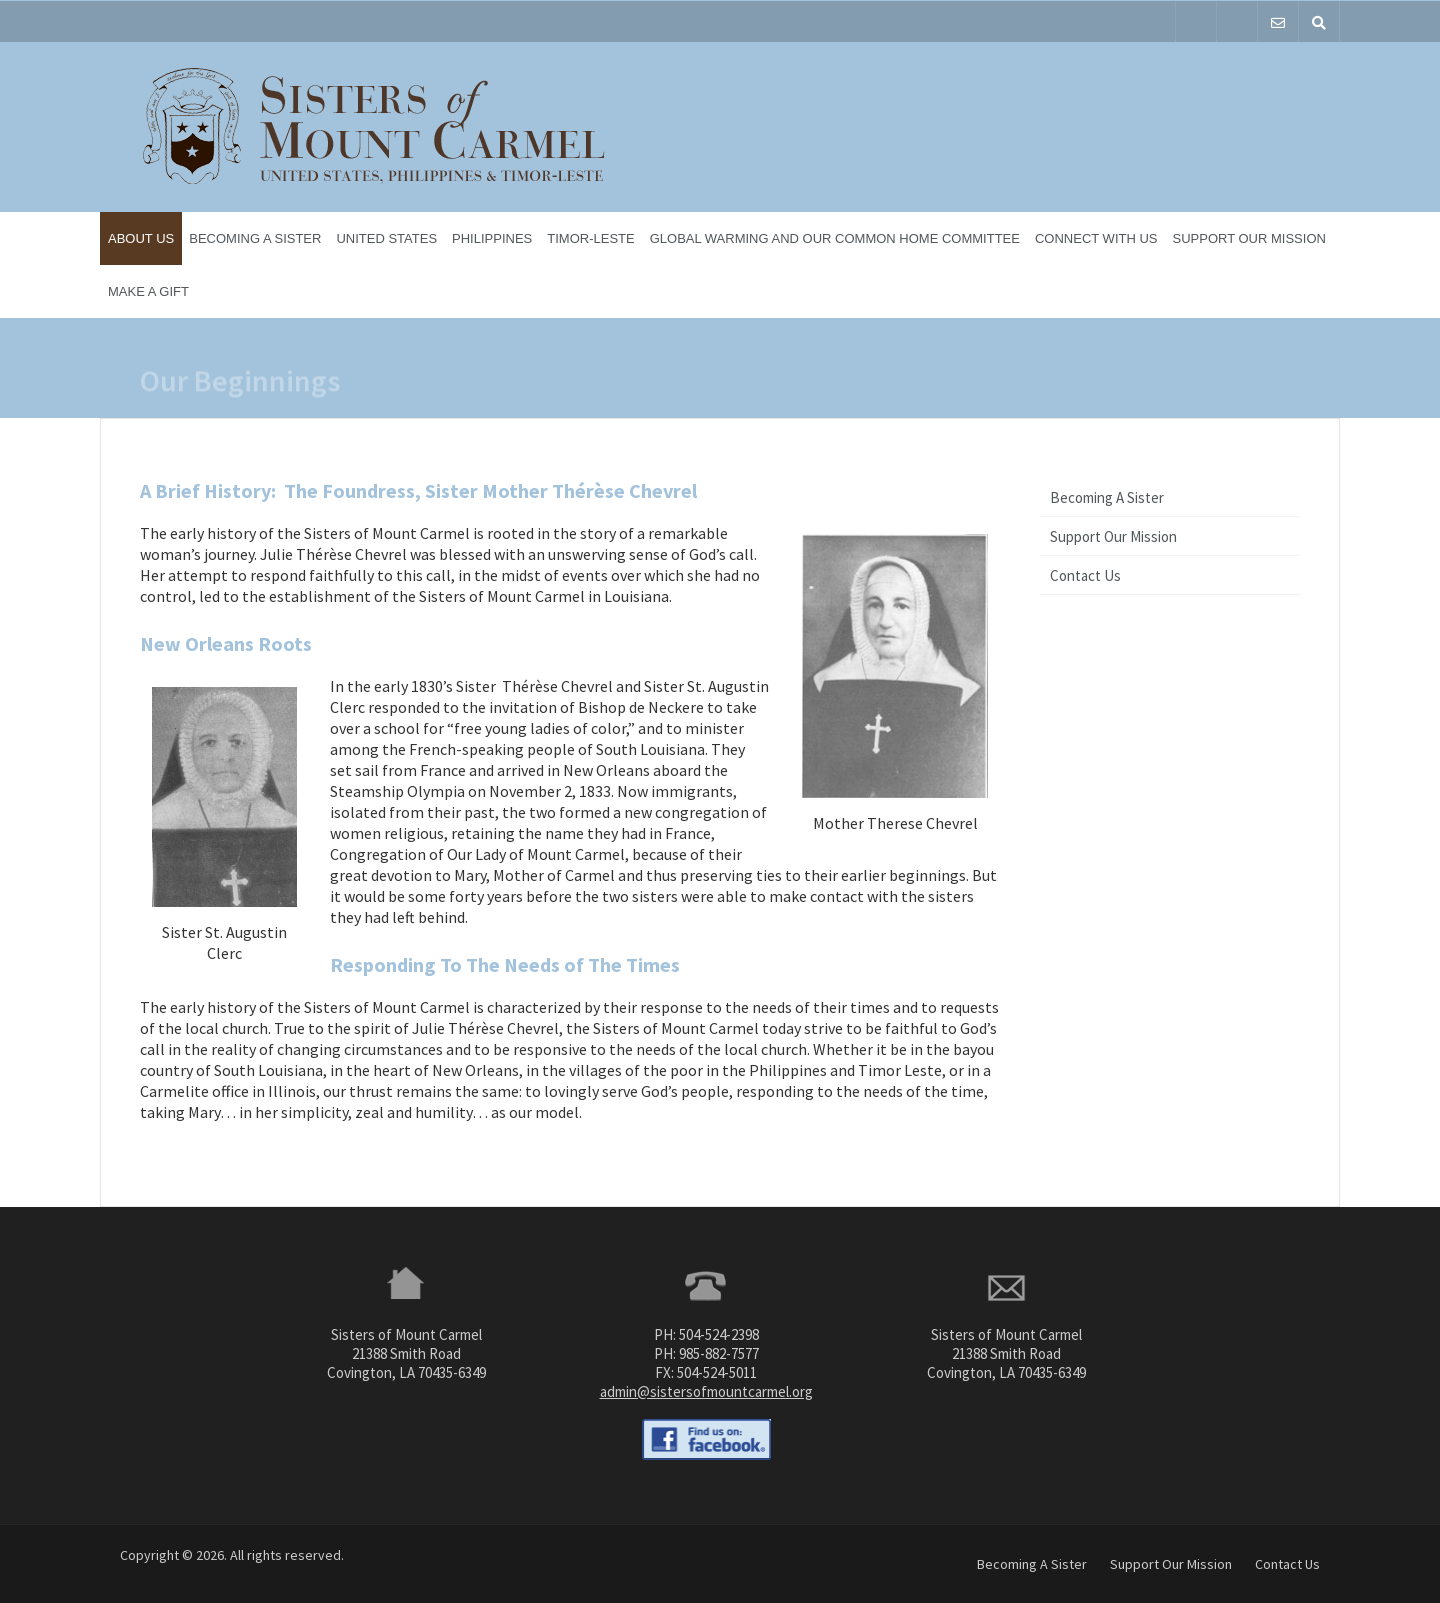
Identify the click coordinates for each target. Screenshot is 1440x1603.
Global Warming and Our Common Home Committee (835, 238)
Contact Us (1085, 575)
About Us (141, 238)
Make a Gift (148, 291)
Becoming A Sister (255, 238)
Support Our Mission (1249, 238)
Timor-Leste (590, 238)
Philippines (492, 238)
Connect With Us (1096, 238)
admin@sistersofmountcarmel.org (706, 1391)
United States (386, 238)
